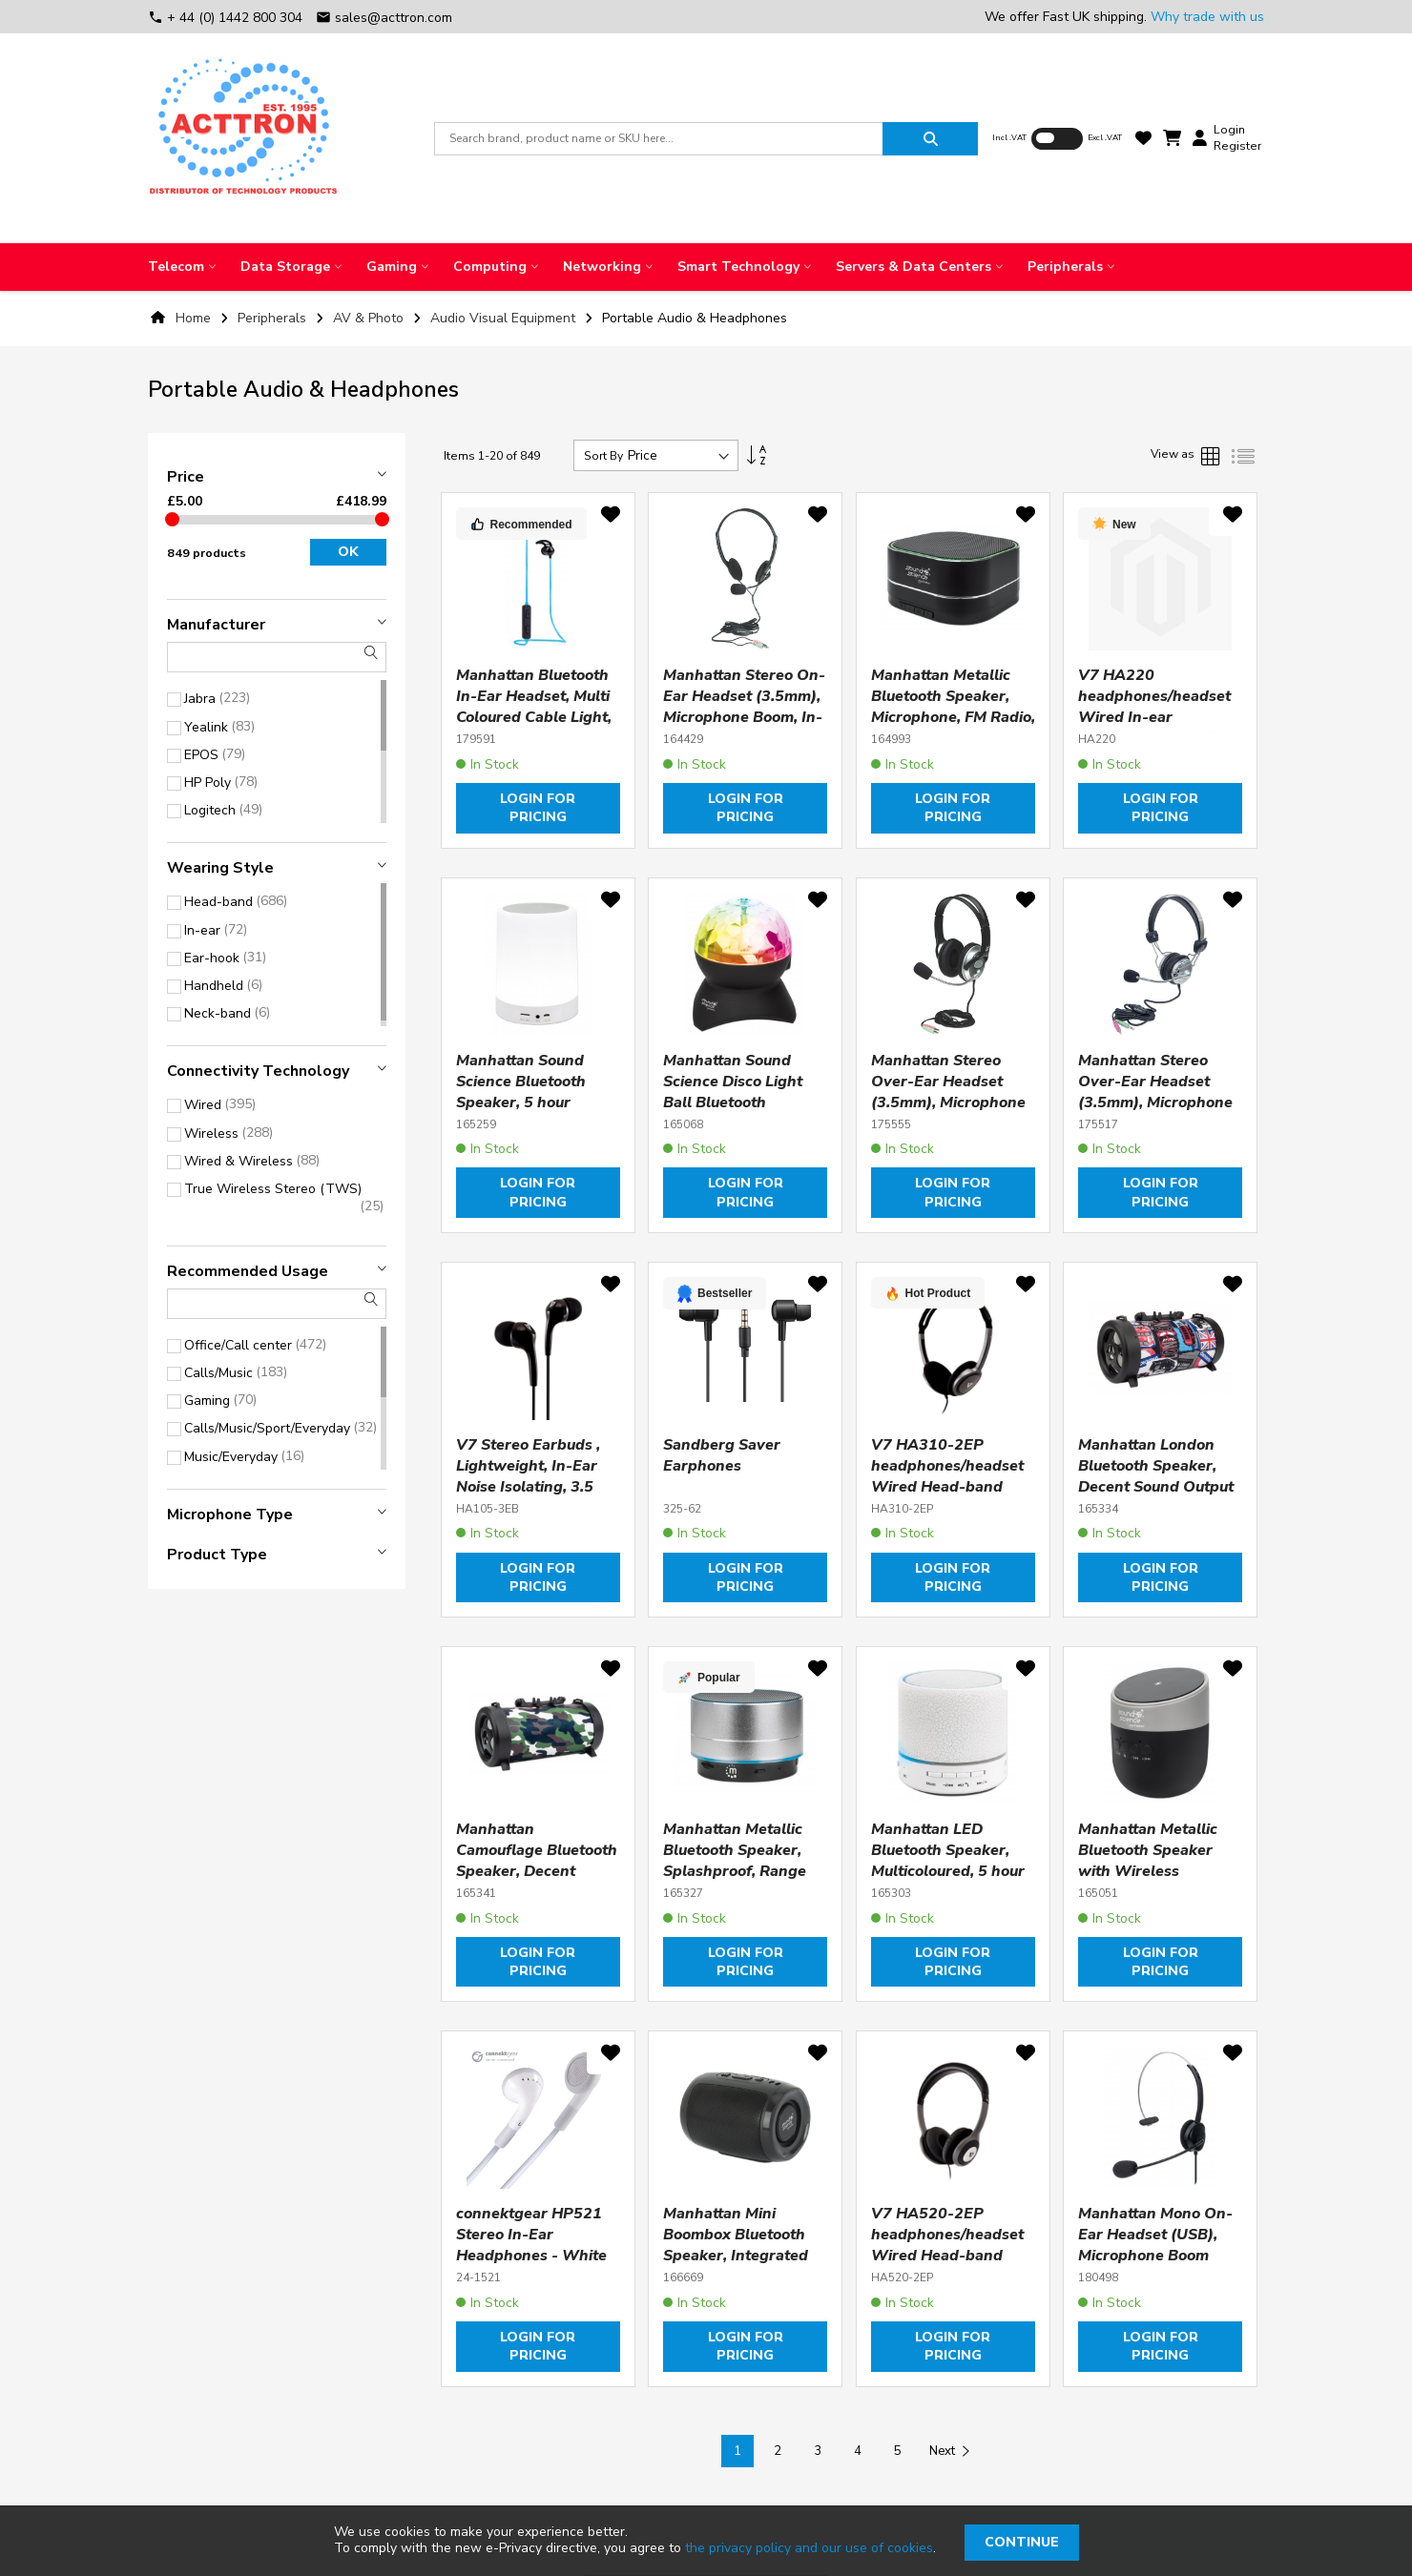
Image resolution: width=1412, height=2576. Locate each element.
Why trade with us (1207, 17)
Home (193, 318)
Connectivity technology (258, 1071)
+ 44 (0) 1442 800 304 (227, 18)
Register (1237, 146)
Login (1229, 129)
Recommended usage (247, 1271)
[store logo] (243, 138)
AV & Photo (370, 318)
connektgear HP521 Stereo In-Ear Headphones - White (531, 2234)
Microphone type (230, 1514)
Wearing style (220, 867)
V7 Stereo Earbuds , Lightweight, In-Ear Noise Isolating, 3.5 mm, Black (528, 1476)
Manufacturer (216, 624)
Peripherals (274, 318)
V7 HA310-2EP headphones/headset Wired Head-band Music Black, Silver (947, 1476)
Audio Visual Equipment (504, 318)
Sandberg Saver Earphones (721, 1455)
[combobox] (658, 138)
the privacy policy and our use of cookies (809, 2548)
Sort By (603, 456)
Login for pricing (537, 808)
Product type (217, 1554)
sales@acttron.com (384, 18)
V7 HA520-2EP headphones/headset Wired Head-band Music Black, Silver (947, 2245)
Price (185, 476)
